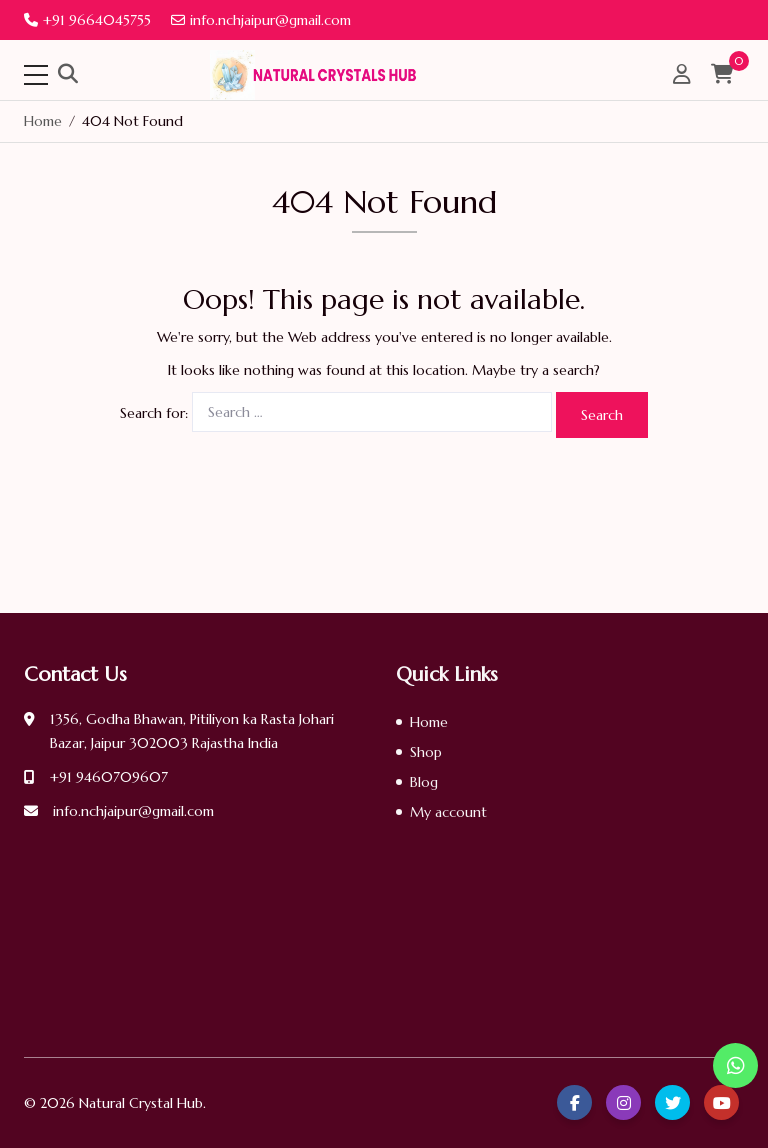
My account (448, 812)
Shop (426, 752)
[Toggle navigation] (36, 75)
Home (429, 722)
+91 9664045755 (87, 20)
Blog (424, 782)
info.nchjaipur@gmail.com (261, 20)
